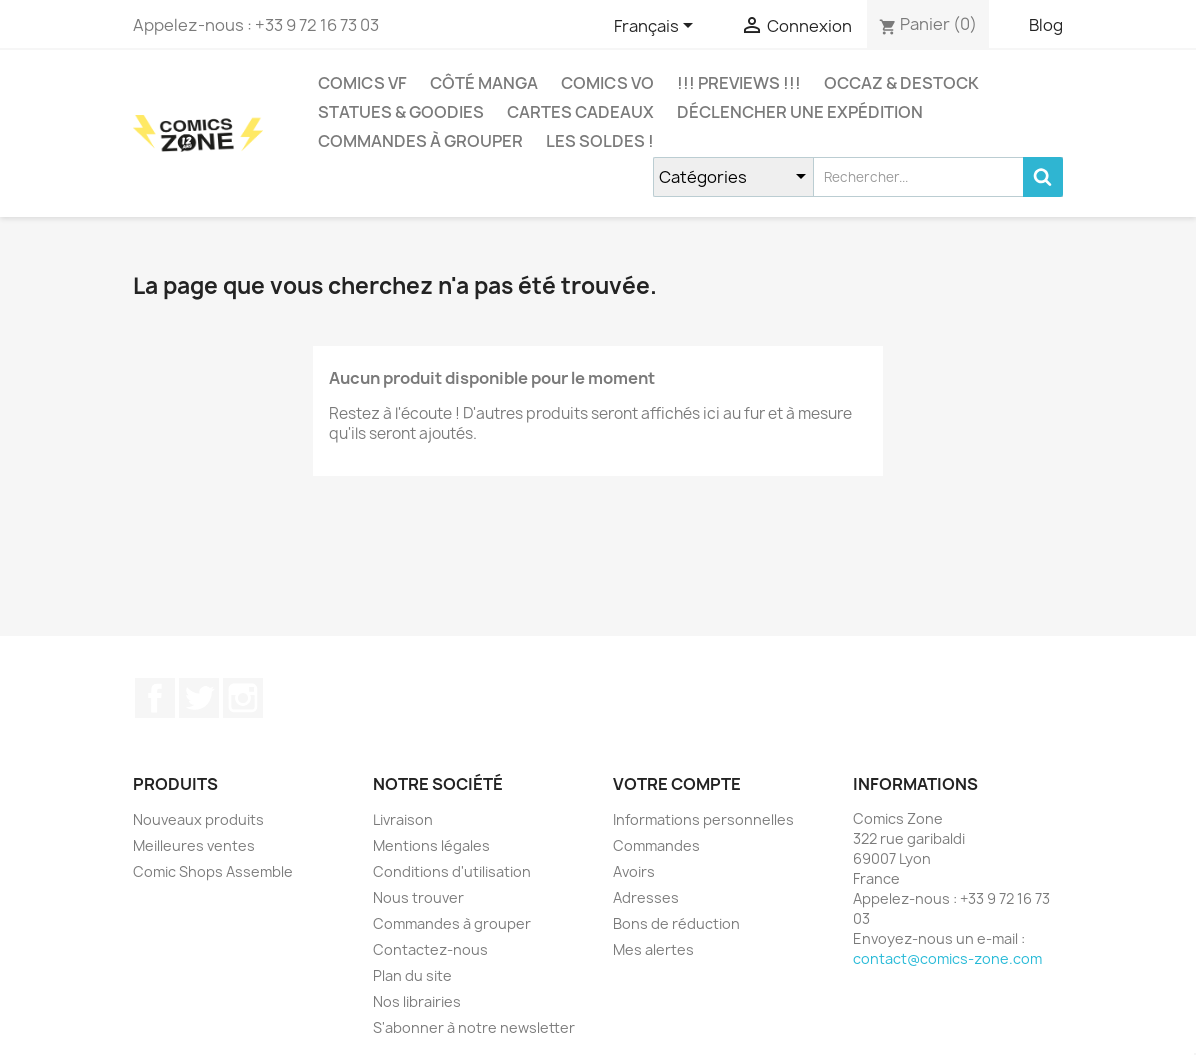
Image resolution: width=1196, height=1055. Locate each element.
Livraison (403, 819)
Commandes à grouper (420, 141)
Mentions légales (431, 845)
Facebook (155, 698)
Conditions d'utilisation (452, 871)
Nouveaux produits (198, 819)
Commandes (656, 845)
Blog (1046, 25)
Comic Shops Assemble (213, 871)
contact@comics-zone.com (947, 958)
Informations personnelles (703, 819)
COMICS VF (362, 83)
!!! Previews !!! (739, 83)
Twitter (199, 698)
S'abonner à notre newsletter (474, 1027)
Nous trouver (418, 897)
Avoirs (634, 871)
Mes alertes (653, 949)
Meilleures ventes (194, 845)
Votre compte (677, 784)
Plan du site (412, 975)
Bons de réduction (676, 923)
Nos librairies (417, 1001)
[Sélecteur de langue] (657, 27)
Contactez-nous (430, 949)
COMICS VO (607, 83)
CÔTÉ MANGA (484, 83)
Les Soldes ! (600, 141)
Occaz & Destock (901, 83)
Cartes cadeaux (580, 112)
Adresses (646, 897)
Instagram (243, 698)
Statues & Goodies (401, 112)
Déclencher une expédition (800, 112)
